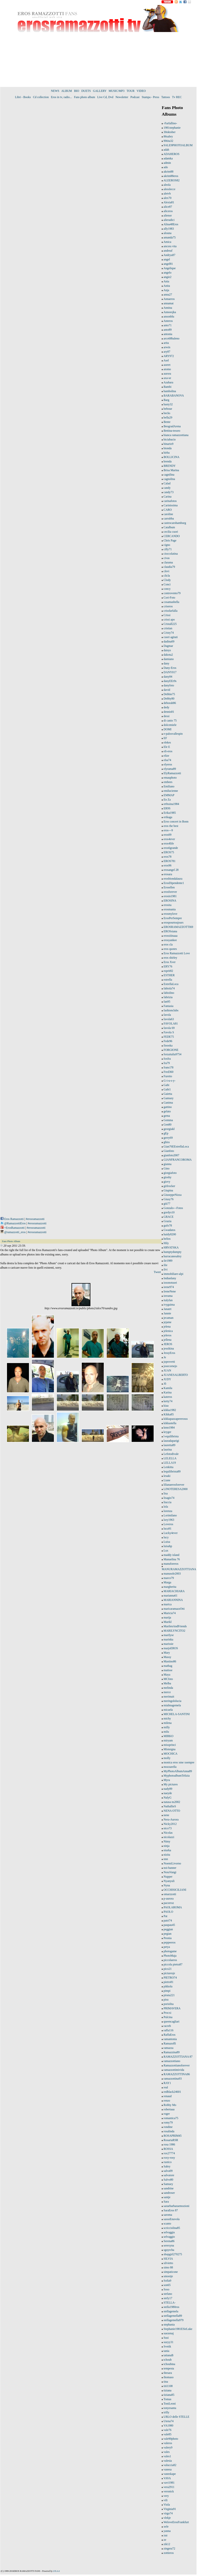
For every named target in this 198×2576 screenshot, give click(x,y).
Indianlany (170, 1278)
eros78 (167, 856)
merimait (169, 1696)
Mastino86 (170, 1661)
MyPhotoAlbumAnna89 (178, 1771)
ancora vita (170, 246)
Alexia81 (168, 202)
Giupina (168, 1190)
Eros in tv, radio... (61, 97)
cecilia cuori (171, 531)
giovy (167, 1181)
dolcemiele (170, 724)
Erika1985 (170, 812)
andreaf (168, 250)
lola (166, 1506)
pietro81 (168, 1982)
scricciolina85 (172, 2227)
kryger (167, 1431)
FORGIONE (171, 1049)
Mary (167, 1652)
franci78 (168, 1067)
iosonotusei (170, 1282)
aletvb (167, 193)
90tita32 (168, 140)
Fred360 (168, 1071)
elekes (167, 742)
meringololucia (172, 1700)
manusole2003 (172, 1573)
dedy (166, 707)
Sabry (167, 2166)
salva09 (168, 2170)
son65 (167, 2285)
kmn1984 (169, 1427)
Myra (167, 1779)
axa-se (167, 378)
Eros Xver (169, 962)
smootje (168, 2276)
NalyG (167, 1797)
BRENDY (170, 465)
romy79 (168, 2122)
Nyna (167, 1885)
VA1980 (168, 2425)
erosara (168, 874)
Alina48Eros (170, 224)
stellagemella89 (173, 2315)
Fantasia (168, 1005)
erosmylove (170, 913)
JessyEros (169, 1352)
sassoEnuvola (171, 2219)
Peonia (168, 1938)
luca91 (167, 1528)
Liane (167, 1480)
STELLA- (169, 2302)
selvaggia (169, 2232)
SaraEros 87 (171, 2210)
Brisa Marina (171, 470)
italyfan (168, 1300)
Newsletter (121, 97)
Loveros (168, 1524)
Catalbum (169, 527)
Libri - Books (23, 97)
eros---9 (168, 830)
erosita (167, 904)
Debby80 (169, 698)
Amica (167, 241)
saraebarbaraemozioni (176, 2205)
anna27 (168, 294)
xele (166, 2526)
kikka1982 (170, 1410)
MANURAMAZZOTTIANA (179, 1569)
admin (167, 162)
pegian (167, 1933)
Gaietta (168, 1093)
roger (167, 2113)
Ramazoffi (170, 2043)
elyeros (168, 764)
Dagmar (168, 645)
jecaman (168, 1317)
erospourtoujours (173, 922)
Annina (167, 307)
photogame (170, 1951)
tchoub (168, 2359)
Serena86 (169, 2241)
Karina (168, 1392)
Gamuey (168, 1098)
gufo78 (168, 1225)
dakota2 (168, 654)
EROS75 (169, 852)
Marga (167, 1582)
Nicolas (168, 1832)
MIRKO (168, 1736)
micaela (168, 1709)
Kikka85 (169, 1414)
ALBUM (66, 90)
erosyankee (170, 940)
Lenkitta (168, 1467)
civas (167, 558)
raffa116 (168, 2030)
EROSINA (170, 900)
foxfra (167, 1058)
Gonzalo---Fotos (173, 1208)
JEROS (168, 1344)
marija (167, 1617)
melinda (168, 1687)
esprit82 (168, 970)
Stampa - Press (150, 97)
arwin (167, 347)
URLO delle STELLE (176, 2416)
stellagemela (171, 2311)
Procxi (167, 2012)
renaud (168, 2096)
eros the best (171, 825)
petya (167, 1946)
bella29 (168, 417)
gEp (166, 1133)
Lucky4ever (170, 1532)
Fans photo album (84, 97)
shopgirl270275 (173, 2254)
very (166, 2495)
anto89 (168, 329)
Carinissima (170, 505)
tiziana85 (169, 2394)
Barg (166, 399)
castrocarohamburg (175, 522)
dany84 (168, 676)
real (166, 2087)
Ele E (167, 746)
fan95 (167, 1001)
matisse (168, 1670)
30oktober (169, 132)
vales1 (167, 2456)
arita (166, 342)
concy (167, 588)
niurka (167, 1850)
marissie (168, 1643)
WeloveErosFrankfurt (176, 2522)
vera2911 (169, 2487)
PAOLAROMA (173, 1907)
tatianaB (168, 2355)
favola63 (169, 1019)
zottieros (169, 2552)
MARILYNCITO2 (174, 1630)
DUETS (86, 90)
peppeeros (169, 1942)
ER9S (167, 808)
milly (167, 1727)
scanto (167, 2223)
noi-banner (170, 1867)
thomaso (168, 2377)
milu (166, 1731)
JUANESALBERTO (176, 1374)
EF (165, 738)
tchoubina (169, 2364)
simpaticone (171, 2271)
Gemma (168, 1120)
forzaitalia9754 (172, 1054)
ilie (165, 1265)
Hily (166, 1243)
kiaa (166, 1405)
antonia (168, 334)
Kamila (168, 1388)
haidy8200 (170, 1234)
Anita (166, 285)
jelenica (168, 1330)
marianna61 (170, 1595)
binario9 (168, 443)
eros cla (168, 944)
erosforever (170, 891)
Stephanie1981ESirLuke (178, 2328)
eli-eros (168, 751)
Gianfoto (169, 1150)
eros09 (167, 834)
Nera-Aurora (171, 1819)
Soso (166, 2289)
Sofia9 (167, 2280)
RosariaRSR (171, 2140)
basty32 (168, 404)
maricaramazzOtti (174, 1608)
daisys (167, 650)
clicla (167, 575)
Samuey (168, 2184)
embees (168, 782)
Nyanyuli (169, 1881)
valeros (168, 2443)
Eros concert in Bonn (176, 821)
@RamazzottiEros (15, 1223)
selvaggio (169, 2236)
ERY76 (168, 966)
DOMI (167, 729)
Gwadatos (169, 1229)
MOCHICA (170, 1753)
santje (167, 2197)
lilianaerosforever (174, 1484)
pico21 (168, 1968)
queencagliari (171, 2021)
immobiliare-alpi (173, 1273)
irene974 (169, 1287)
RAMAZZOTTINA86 (177, 2074)
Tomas (167, 2399)
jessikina (169, 1348)
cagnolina (169, 479)
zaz (165, 2535)
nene (166, 1815)
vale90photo (171, 2438)
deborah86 (170, 702)
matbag (168, 1665)
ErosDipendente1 (174, 883)
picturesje (169, 1973)
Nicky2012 (170, 1823)
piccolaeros (170, 1960)
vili (165, 2500)
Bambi (167, 386)
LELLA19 (170, 1462)
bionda (168, 448)
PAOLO (168, 1911)
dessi (166, 716)
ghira (167, 1142)
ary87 (167, 351)
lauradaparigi (171, 1440)
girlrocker (169, 1186)
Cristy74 (169, 632)
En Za (167, 799)
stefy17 (168, 2298)
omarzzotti (170, 1894)
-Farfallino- (170, 123)
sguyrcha (169, 2249)
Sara (166, 2201)
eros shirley (170, 957)
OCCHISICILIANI (175, 1889)
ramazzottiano (172, 2061)
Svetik (167, 2346)
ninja (166, 1845)
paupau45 (169, 1924)
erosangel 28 (171, 869)
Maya (167, 1674)
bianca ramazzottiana (176, 435)
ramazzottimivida (174, 2069)
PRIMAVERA (172, 2008)
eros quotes (170, 948)
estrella (168, 979)
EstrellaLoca (171, 984)
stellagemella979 (173, 2320)
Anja (166, 290)
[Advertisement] (98, 59)
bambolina (170, 391)
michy (167, 1718)
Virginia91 (170, 2508)
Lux (166, 1550)
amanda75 (170, 237)
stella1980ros (171, 2306)
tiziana (167, 2390)
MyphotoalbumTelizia (177, 1775)
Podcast (135, 97)
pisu (166, 1999)
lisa (166, 1493)
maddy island (171, 1554)
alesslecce (169, 189)
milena (168, 1722)
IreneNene (170, 1291)
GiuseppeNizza (173, 1194)
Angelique (169, 268)
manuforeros (171, 1563)
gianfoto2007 (171, 1155)
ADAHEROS (171, 154)
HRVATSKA (171, 1247)
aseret (167, 364)
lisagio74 (169, 1497)
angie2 (167, 276)
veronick (169, 2491)
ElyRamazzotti (172, 773)
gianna (167, 1164)
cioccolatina (171, 553)
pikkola (168, 1986)
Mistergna (169, 1749)
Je (165, 1357)
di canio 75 (170, 720)
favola (167, 1014)
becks (167, 413)
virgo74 (168, 2513)
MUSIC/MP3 (116, 90)
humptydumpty (173, 1251)
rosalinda (169, 2131)
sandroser (169, 2192)
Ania (166, 281)
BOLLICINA (171, 457)
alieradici (169, 219)
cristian (168, 628)
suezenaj (169, 2333)
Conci (167, 584)
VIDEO (141, 90)
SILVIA (168, 2258)
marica (168, 1604)
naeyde (168, 1793)
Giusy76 (168, 1199)
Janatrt (167, 1309)
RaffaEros (169, 2034)
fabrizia (168, 997)
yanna (167, 2530)
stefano (168, 2293)
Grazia (167, 1221)
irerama (168, 1295)
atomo (167, 369)
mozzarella (170, 1766)
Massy (167, 1657)
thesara (168, 2372)
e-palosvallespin (173, 733)
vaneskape (170, 2473)
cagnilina (169, 474)
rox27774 (169, 2153)
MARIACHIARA (174, 1591)
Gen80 (167, 1124)
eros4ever (169, 839)
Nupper (168, 1876)
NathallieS (170, 1806)
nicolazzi (169, 1837)
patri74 (168, 1920)
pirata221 (169, 1995)
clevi (166, 571)
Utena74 (168, 2421)
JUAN (167, 1370)
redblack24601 (172, 2091)
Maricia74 (170, 1613)
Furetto (168, 1076)
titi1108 (168, 2386)
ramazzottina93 (173, 2078)
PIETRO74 (170, 1977)
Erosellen (169, 887)
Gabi (166, 1085)
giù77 (167, 1203)
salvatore (169, 2175)
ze (165, 2539)
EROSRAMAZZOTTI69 (178, 926)
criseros (168, 606)
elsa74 (167, 760)
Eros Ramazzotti (14, 1218)
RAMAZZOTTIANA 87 (178, 2056)
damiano (169, 659)
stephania (169, 2324)
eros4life (169, 843)
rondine (168, 2126)
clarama (168, 562)
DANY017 (170, 672)
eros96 (167, 865)
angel (167, 259)
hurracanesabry (173, 1256)
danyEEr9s (170, 681)
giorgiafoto (170, 1172)
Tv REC (177, 97)
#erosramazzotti (35, 1218)
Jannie (167, 1313)
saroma (168, 2214)
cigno (167, 544)
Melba (167, 1683)
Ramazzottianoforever (177, 2065)
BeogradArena (172, 426)
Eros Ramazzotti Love (177, 953)
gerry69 (168, 1137)
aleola (167, 184)
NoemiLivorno (172, 1863)
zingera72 (169, 2548)
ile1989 (168, 1260)
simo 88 (168, 2267)
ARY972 (168, 356)
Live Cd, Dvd (105, 97)
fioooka (168, 1045)
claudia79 (169, 566)
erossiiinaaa (170, 935)
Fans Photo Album (11, 1241)
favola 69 (169, 1027)
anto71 (168, 325)
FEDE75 (169, 1036)
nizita (167, 1854)
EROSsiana (170, 931)
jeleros (167, 1335)
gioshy (167, 1177)
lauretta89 (169, 1445)
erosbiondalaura (173, 878)
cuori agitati (171, 637)
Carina (167, 496)
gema (167, 1115)
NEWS (55, 90)
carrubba (169, 518)
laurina (168, 1449)
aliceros (168, 211)
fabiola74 (169, 988)
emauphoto (170, 777)
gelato (167, 1111)
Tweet (157, 1272)
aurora (167, 373)
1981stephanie (172, 127)
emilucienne (171, 790)
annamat (168, 303)
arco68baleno (171, 338)
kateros (168, 1396)
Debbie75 (169, 694)
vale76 (167, 2429)
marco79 (169, 1577)
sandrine (168, 2188)
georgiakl (169, 1128)
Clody (167, 580)
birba (167, 452)
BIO (76, 90)
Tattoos (165, 97)
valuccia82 (170, 2465)
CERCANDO (172, 536)
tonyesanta (170, 2407)
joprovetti (169, 1361)
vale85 (167, 2434)
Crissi (167, 615)
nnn (166, 1859)
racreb (167, 2025)
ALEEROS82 (171, 180)
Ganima (168, 1102)
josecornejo (170, 1366)
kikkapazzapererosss (176, 1418)
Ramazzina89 (171, 2052)
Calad (167, 483)
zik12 (167, 2544)
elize (166, 755)
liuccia (167, 1502)
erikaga (168, 817)
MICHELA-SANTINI (177, 1714)
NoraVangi (170, 1872)
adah (166, 149)
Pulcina (168, 2017)
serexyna (169, 2245)
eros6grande (171, 847)
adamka (168, 158)
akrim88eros (171, 175)
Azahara (168, 382)
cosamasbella (171, 601)
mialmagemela (172, 1705)
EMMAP (169, 795)
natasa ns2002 (172, 1801)
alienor (168, 215)
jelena (167, 1326)
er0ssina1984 (171, 803)
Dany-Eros (170, 667)
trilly (166, 2412)
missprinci (170, 1744)
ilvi (165, 1269)
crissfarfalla (170, 610)
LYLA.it (56, 2571)
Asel (166, 360)
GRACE (168, 1216)
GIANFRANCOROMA (178, 1159)
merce (167, 1692)
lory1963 (169, 1519)
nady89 (168, 1788)
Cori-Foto (169, 597)
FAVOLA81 (171, 1023)
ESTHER (169, 975)
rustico (168, 2162)
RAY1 (167, 2083)
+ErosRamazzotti (14, 1227)
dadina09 (169, 641)
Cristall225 (170, 623)
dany (166, 663)
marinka (168, 1639)
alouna (167, 233)
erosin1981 (170, 896)
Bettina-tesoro (172, 430)
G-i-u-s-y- (169, 1080)
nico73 (168, 1828)
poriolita (168, 2003)
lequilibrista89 (172, 1471)
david (167, 689)
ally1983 (169, 228)
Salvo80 (168, 2179)
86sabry (168, 136)
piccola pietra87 (173, 1964)
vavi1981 (169, 2482)
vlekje (167, 2517)
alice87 (168, 206)
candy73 (168, 492)
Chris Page (170, 540)
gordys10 (169, 1212)
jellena (167, 1339)
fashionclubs (171, 1010)
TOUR (130, 90)
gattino (168, 1106)
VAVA (167, 2478)
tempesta (169, 2368)
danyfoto (169, 685)
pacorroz (169, 1902)
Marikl (168, 1621)
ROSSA (168, 2148)
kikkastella (170, 1423)
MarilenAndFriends (175, 1626)
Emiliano (169, 786)
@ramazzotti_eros (15, 1232)
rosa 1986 (169, 2144)
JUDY (167, 1379)
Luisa (167, 1541)
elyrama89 (170, 768)
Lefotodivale (171, 1453)
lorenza (168, 1511)
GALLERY (99, 90)
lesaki (167, 1475)
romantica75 (171, 2118)
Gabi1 (167, 1089)
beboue (168, 408)
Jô (165, 1383)
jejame (167, 1322)
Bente (167, 421)
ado (166, 167)
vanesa (168, 2469)
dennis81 (169, 711)
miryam (168, 1740)
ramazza (168, 2047)
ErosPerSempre (173, 918)
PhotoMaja (170, 1955)
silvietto (168, 2263)
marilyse (169, 1635)
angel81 (168, 263)
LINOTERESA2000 (176, 1489)
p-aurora (168, 1898)
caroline (168, 514)
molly (167, 1758)
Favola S (169, 1032)
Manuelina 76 (172, 1559)
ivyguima (169, 1304)
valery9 (168, 2447)
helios (167, 1238)
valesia (168, 2460)
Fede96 (168, 1041)
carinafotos (170, 500)
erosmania (170, 909)
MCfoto (168, 1678)
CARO (168, 509)
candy (167, 487)
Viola (167, 2504)
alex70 (167, 197)
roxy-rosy (169, 2157)
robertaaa (169, 2109)
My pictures (171, 1784)
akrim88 (168, 171)
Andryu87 (169, 255)
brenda (168, 461)
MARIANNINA (173, 1599)
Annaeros (169, 298)
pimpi (167, 1990)
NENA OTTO (172, 1810)
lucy (166, 1537)
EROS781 (169, 861)
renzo (167, 2100)
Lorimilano (170, 1515)
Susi (166, 2337)
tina (166, 2381)
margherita (170, 1586)
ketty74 (168, 1401)
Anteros (168, 320)
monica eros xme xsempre (179, 1762)
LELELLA (170, 1458)
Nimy (167, 1841)
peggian (168, 1929)
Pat (165, 1916)
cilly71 (168, 549)
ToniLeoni (170, 2403)
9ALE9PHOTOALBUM (178, 145)
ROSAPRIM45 (173, 2135)
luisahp (168, 1546)
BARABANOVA (174, 395)
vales (167, 2451)
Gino (166, 1168)
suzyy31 (168, 2342)
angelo (167, 272)
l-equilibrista (171, 1436)
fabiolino (169, 992)
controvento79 (172, 593)
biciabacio (170, 439)
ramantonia (170, 2039)
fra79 (167, 1063)
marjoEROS (171, 1648)
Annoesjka (169, 312)
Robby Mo (170, 2104)
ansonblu (169, 316)
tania (166, 2350)
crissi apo (169, 619)
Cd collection (41, 97)
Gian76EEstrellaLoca (176, 1146)
